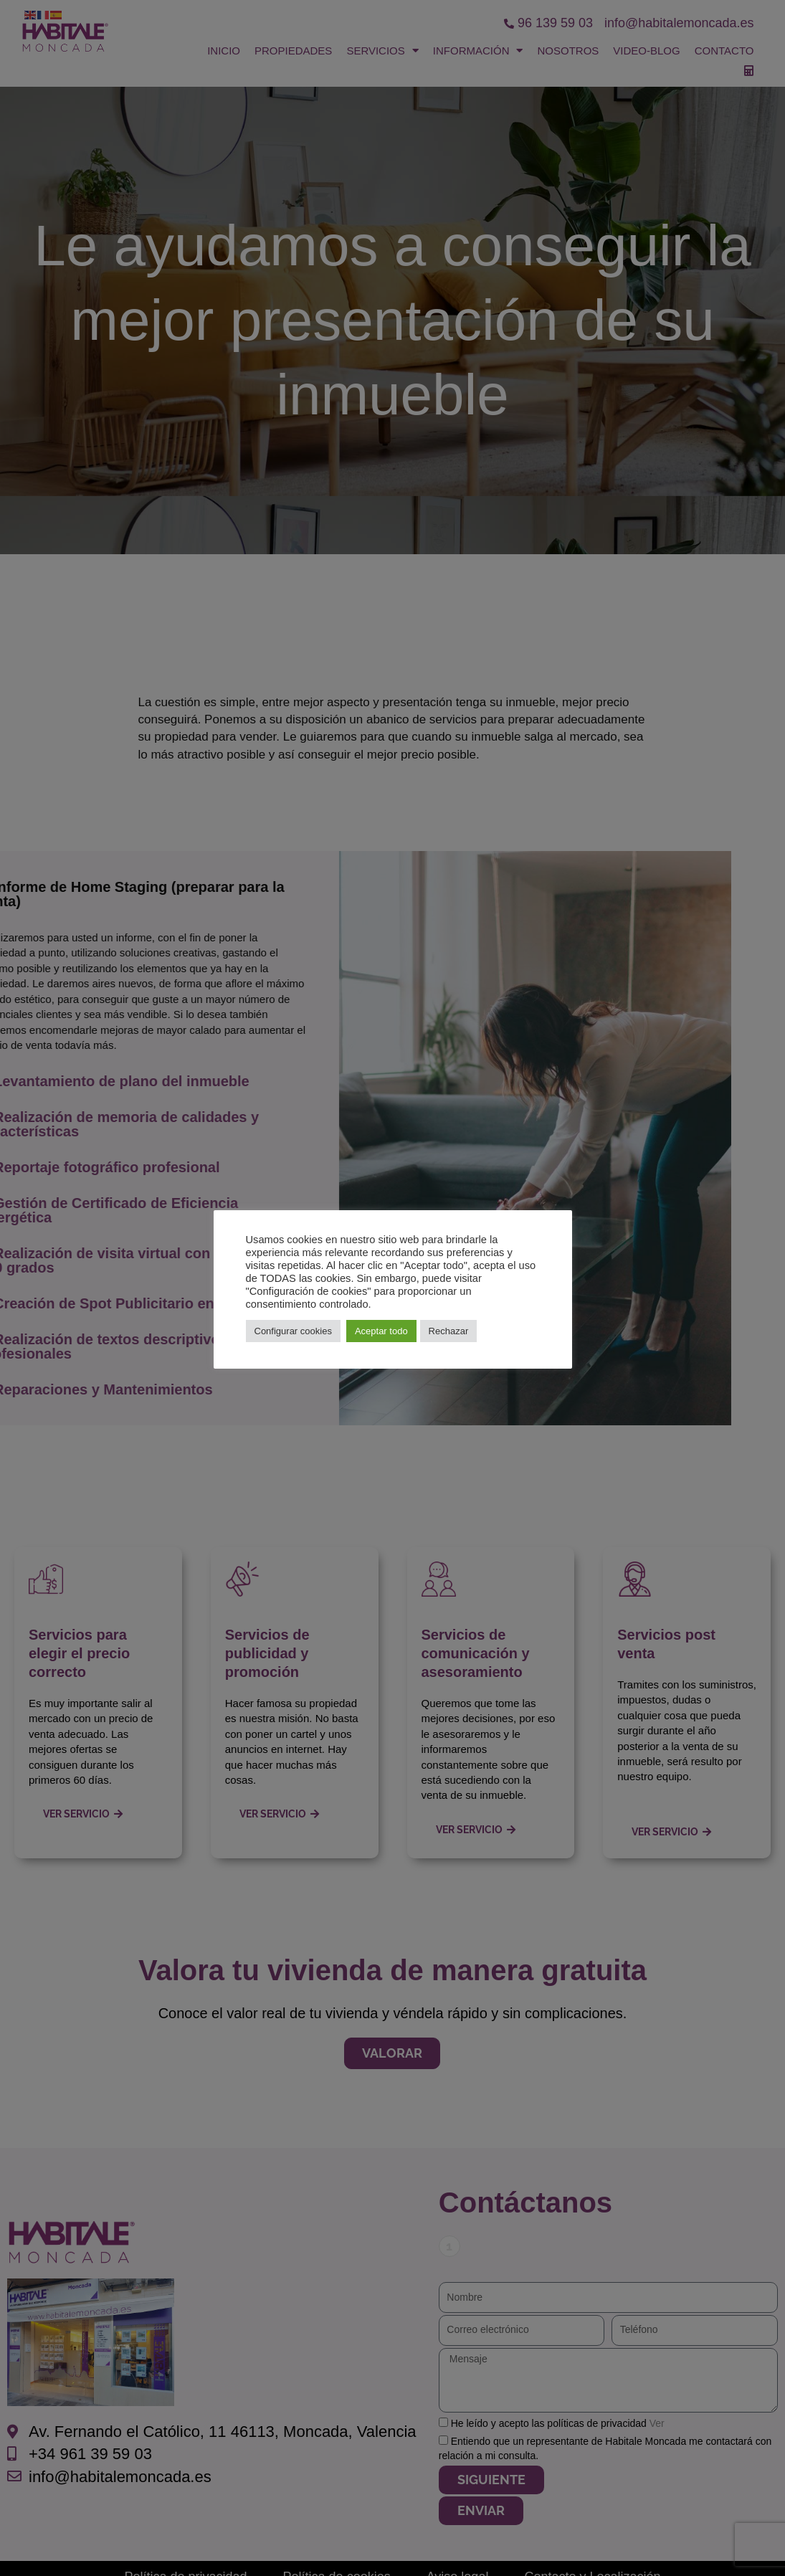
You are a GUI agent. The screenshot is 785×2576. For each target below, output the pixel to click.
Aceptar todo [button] (381, 1331)
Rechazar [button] (449, 1331)
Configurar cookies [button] (293, 1331)
